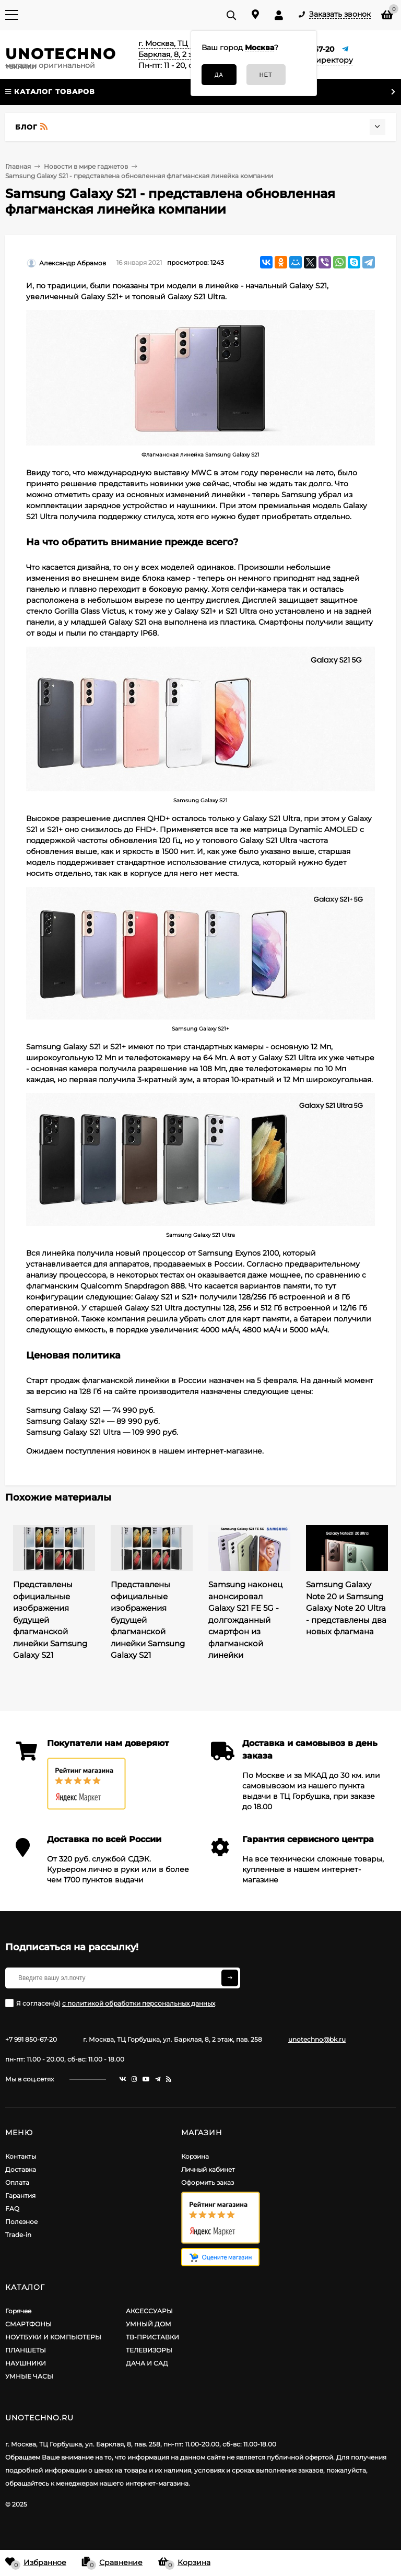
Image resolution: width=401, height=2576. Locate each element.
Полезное (21, 2222)
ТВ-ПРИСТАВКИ (152, 2337)
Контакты (20, 2156)
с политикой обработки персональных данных (138, 2003)
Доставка (20, 2169)
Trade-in (18, 2235)
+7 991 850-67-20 (31, 2039)
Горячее (18, 2311)
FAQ (12, 2208)
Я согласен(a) (110, 2003)
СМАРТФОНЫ (28, 2324)
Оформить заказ (207, 2182)
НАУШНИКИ (25, 2363)
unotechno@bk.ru (317, 2039)
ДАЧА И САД (147, 2363)
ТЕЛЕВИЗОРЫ (149, 2350)
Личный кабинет (208, 2169)
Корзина (195, 2156)
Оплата (17, 2182)
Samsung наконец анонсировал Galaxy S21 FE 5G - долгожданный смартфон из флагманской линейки (245, 1619)
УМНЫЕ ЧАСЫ (29, 2376)
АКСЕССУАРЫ (149, 2311)
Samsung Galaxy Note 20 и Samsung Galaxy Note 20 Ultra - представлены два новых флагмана (346, 1607)
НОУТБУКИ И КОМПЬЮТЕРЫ (53, 2337)
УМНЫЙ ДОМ (148, 2324)
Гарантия (20, 2195)
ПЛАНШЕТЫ (25, 2350)
